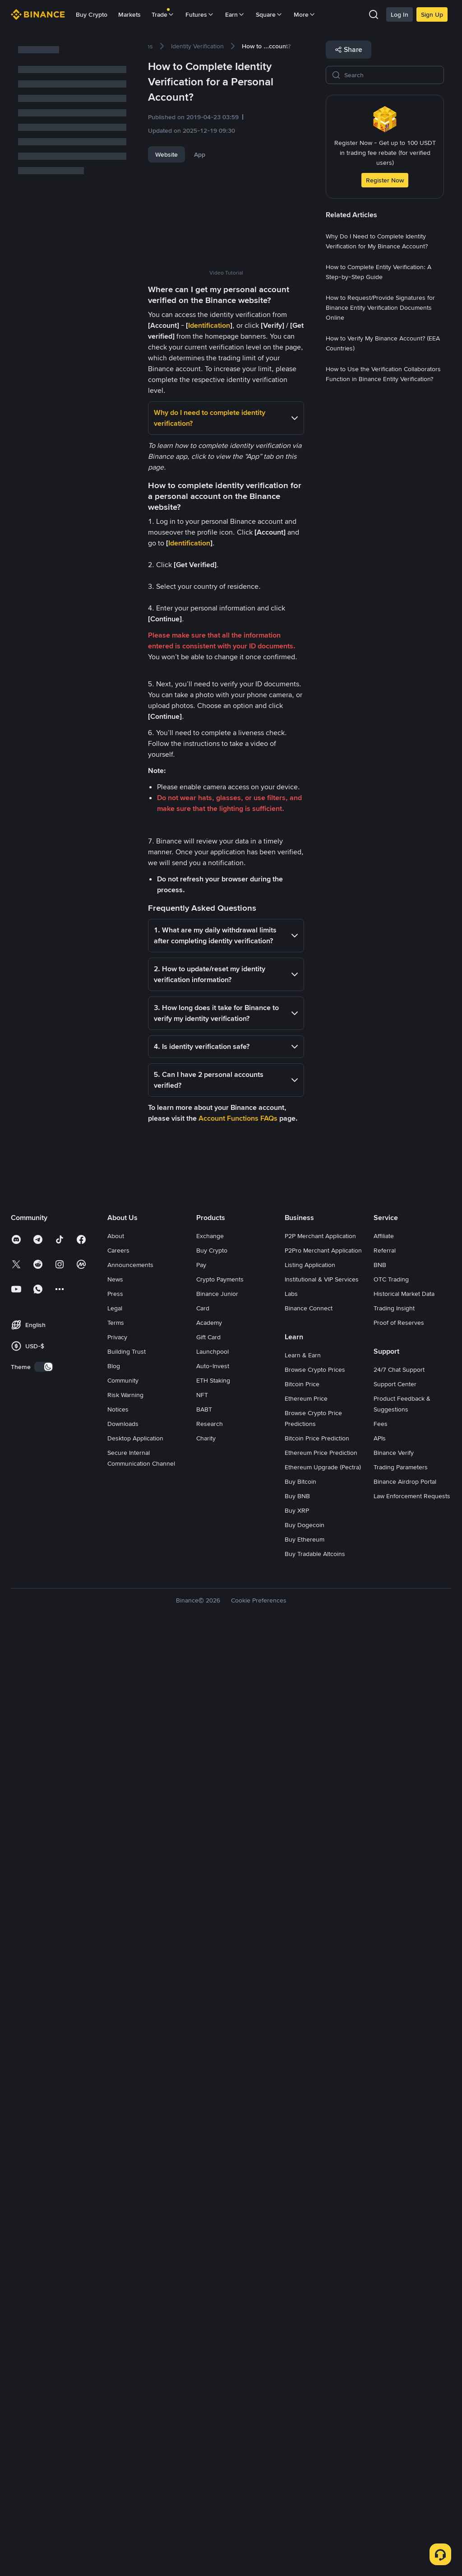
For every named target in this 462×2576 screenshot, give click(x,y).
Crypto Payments (220, 2221)
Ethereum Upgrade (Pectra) (323, 2409)
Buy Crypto (91, 14)
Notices (118, 2352)
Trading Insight (394, 2250)
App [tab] (199, 154)
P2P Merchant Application (320, 2178)
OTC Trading (391, 2221)
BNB (380, 2207)
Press (115, 2236)
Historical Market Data (404, 2236)
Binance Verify (394, 2395)
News (115, 2221)
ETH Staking (213, 2323)
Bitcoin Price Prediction (317, 2380)
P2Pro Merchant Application (323, 2193)
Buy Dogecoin (304, 2467)
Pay (201, 2207)
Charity (206, 2380)
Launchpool (212, 2294)
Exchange (210, 2178)
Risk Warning (125, 2337)
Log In (399, 14)
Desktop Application (135, 2380)
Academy (209, 2265)
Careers (118, 2193)
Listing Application (310, 2207)
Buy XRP (297, 2453)
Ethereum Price (306, 2341)
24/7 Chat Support (399, 2312)
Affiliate (384, 2178)
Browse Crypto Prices (315, 2312)
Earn (235, 14)
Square (269, 14)
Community (123, 2323)
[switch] (43, 2309)
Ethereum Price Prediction (321, 2395)
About (115, 2178)
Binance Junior (217, 2236)
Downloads (123, 2366)
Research (209, 2366)
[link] (197, 46)
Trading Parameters (401, 2409)
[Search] (391, 75)
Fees (381, 2366)
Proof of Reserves (399, 2265)
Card (202, 2250)
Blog (113, 2308)
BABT (204, 2352)
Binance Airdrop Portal (405, 2424)
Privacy (117, 2279)
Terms (115, 2265)
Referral (385, 2193)
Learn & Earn (303, 2297)
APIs (380, 2380)
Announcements (130, 2207)
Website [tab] (166, 154)
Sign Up (432, 14)
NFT (202, 2337)
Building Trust (126, 2294)
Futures (199, 14)
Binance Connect (309, 2250)
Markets (129, 14)
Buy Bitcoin (300, 2424)
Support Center (395, 2326)
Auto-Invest (212, 2308)
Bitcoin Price (302, 2326)
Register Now (385, 180)
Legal (114, 2250)
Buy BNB (297, 2438)
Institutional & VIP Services (322, 2221)
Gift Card (208, 2279)
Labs (291, 2236)
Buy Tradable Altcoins (315, 2496)
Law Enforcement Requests (412, 2438)
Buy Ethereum (304, 2482)
